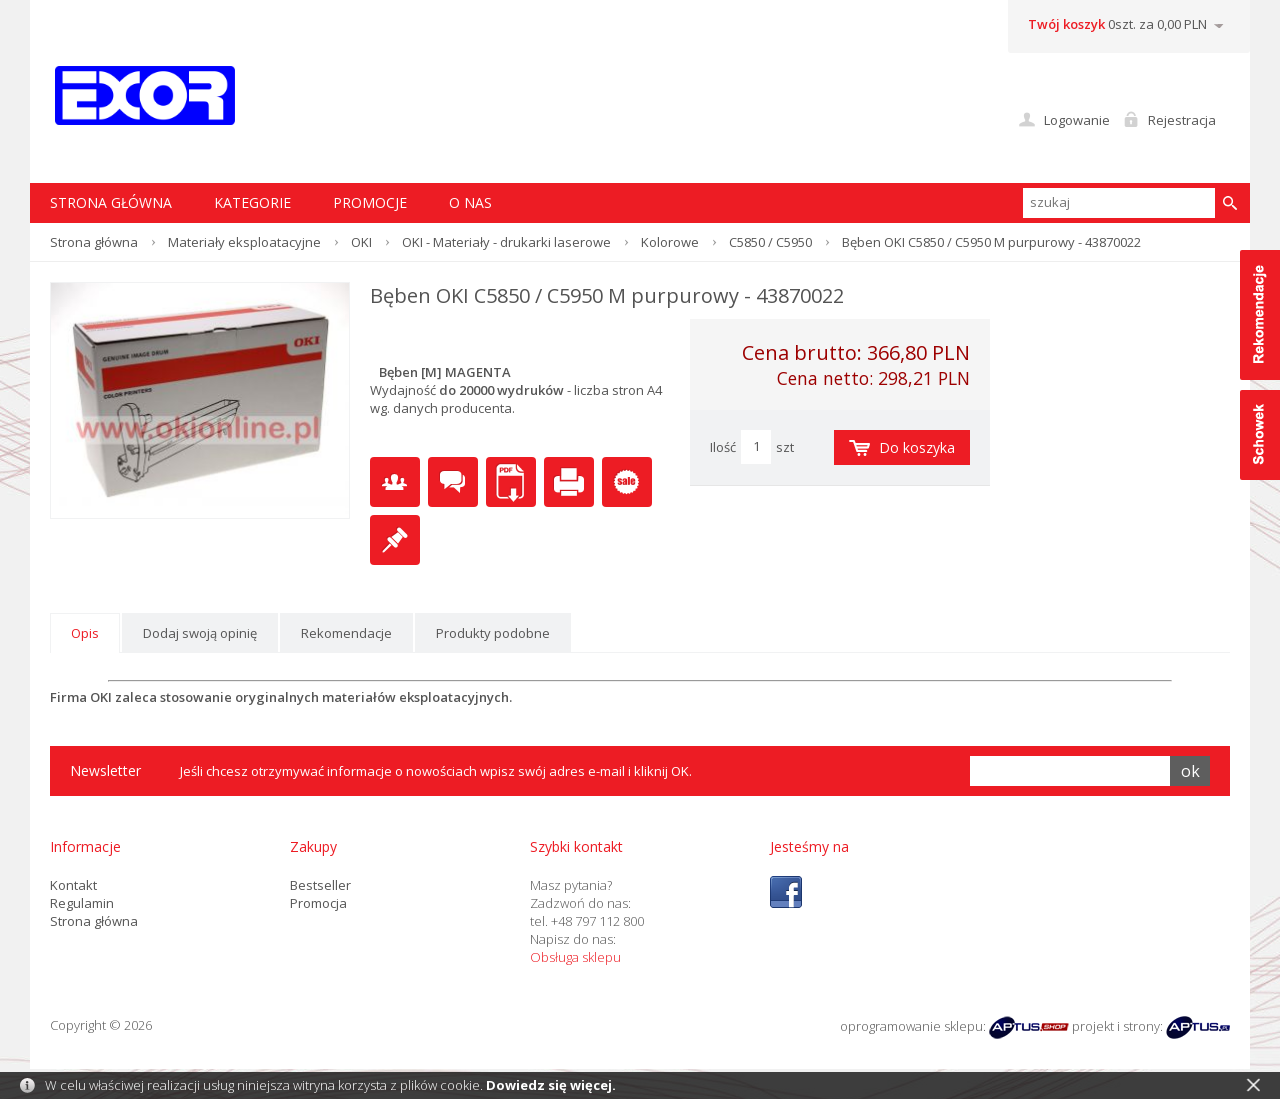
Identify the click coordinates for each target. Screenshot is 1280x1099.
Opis (85, 633)
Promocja (318, 903)
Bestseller (320, 885)
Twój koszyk (1066, 24)
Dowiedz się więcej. (551, 1085)
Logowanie (1077, 120)
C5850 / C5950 (770, 242)
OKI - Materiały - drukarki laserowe (506, 242)
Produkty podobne (493, 633)
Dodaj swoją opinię (200, 633)
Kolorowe (670, 242)
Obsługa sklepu (575, 957)
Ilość (723, 447)
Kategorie (252, 202)
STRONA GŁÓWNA (111, 202)
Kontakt (73, 885)
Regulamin (82, 903)
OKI (361, 242)
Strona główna (94, 242)
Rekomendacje (346, 633)
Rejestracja (1182, 120)
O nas (470, 202)
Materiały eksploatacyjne (244, 242)
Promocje (370, 202)
